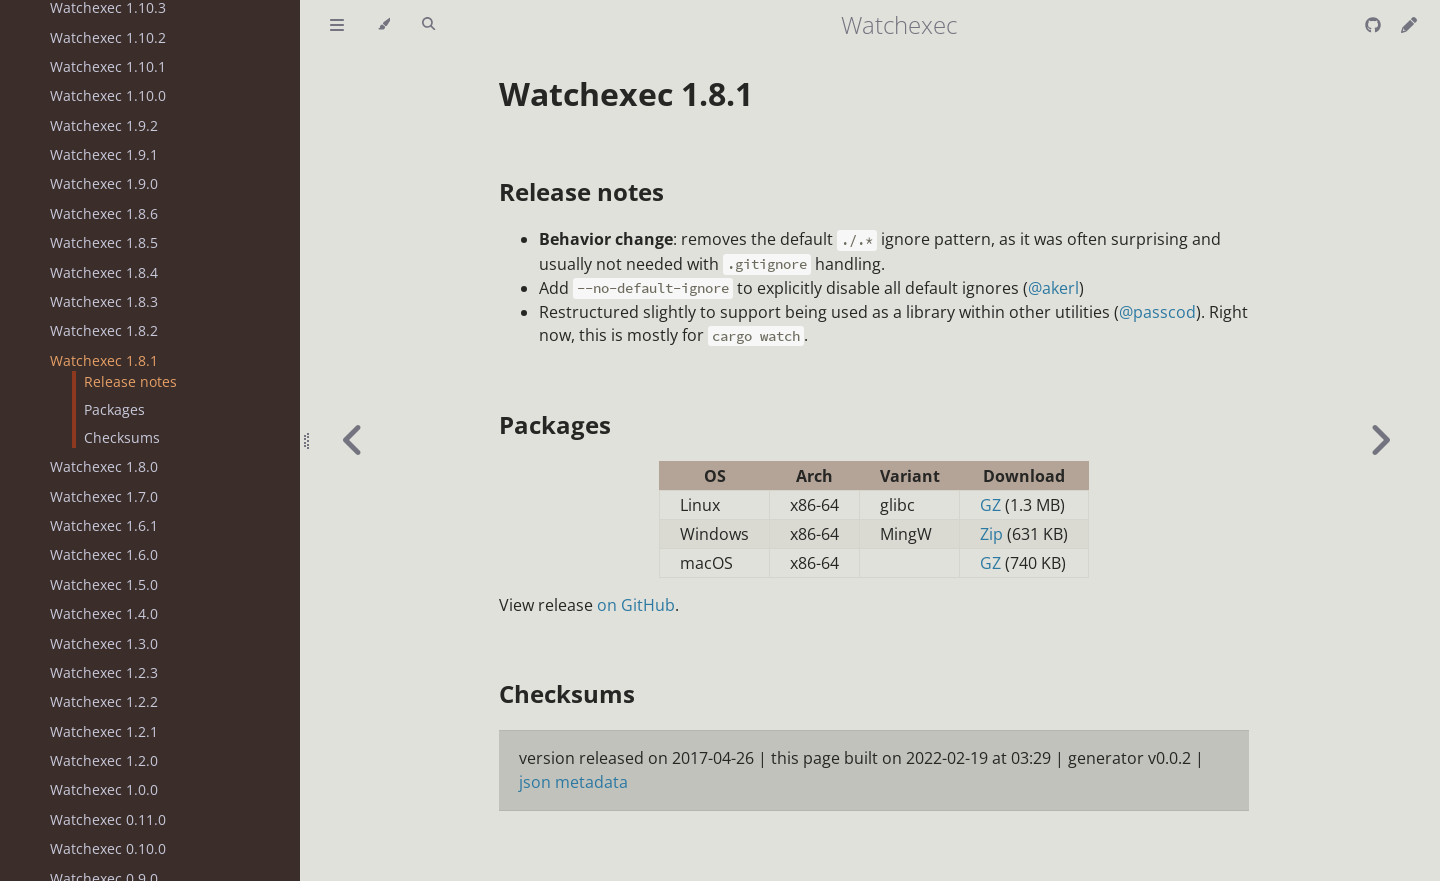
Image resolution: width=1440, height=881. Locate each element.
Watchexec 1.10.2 (108, 37)
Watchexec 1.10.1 (108, 66)
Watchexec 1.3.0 (104, 643)
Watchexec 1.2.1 (104, 731)
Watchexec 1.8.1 (104, 360)
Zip (991, 534)
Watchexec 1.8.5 (104, 242)
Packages (114, 409)
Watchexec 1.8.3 (104, 301)
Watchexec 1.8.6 (104, 213)
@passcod (1157, 312)
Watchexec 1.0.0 (104, 789)
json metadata (573, 782)
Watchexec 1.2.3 (104, 672)
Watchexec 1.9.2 (104, 125)
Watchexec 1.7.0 (104, 496)
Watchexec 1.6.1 (104, 525)
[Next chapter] (1380, 440)
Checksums (122, 437)
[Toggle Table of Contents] (337, 25)
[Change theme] (383, 25)
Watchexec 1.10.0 (108, 95)
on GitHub (636, 605)
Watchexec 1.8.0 (104, 466)
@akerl (1053, 288)
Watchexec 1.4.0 (104, 613)
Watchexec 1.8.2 (104, 330)
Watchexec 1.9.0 (104, 183)
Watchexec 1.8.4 (104, 272)
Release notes (130, 381)
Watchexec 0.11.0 (108, 819)
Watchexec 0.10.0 (108, 848)
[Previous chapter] (353, 440)
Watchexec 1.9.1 (104, 154)
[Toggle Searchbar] (428, 25)
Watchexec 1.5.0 (104, 584)
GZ (990, 505)
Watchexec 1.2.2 (104, 701)
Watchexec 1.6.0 (104, 554)
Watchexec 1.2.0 (104, 760)
